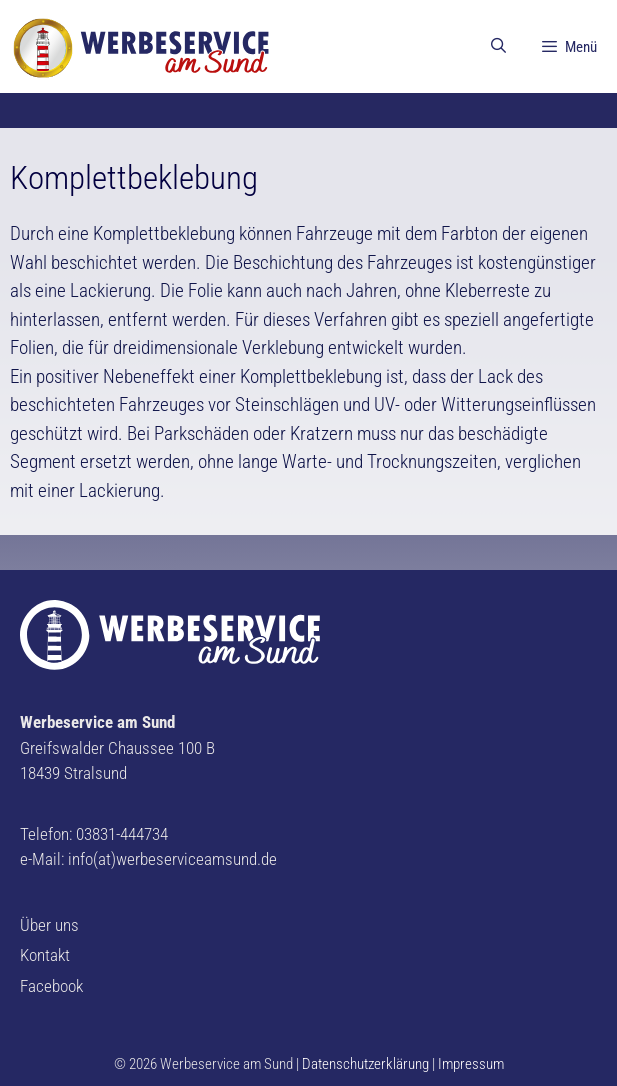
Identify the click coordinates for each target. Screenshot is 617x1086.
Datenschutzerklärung (365, 1064)
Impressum (471, 1064)
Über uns (49, 925)
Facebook (51, 986)
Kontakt (45, 955)
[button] (32, 30)
